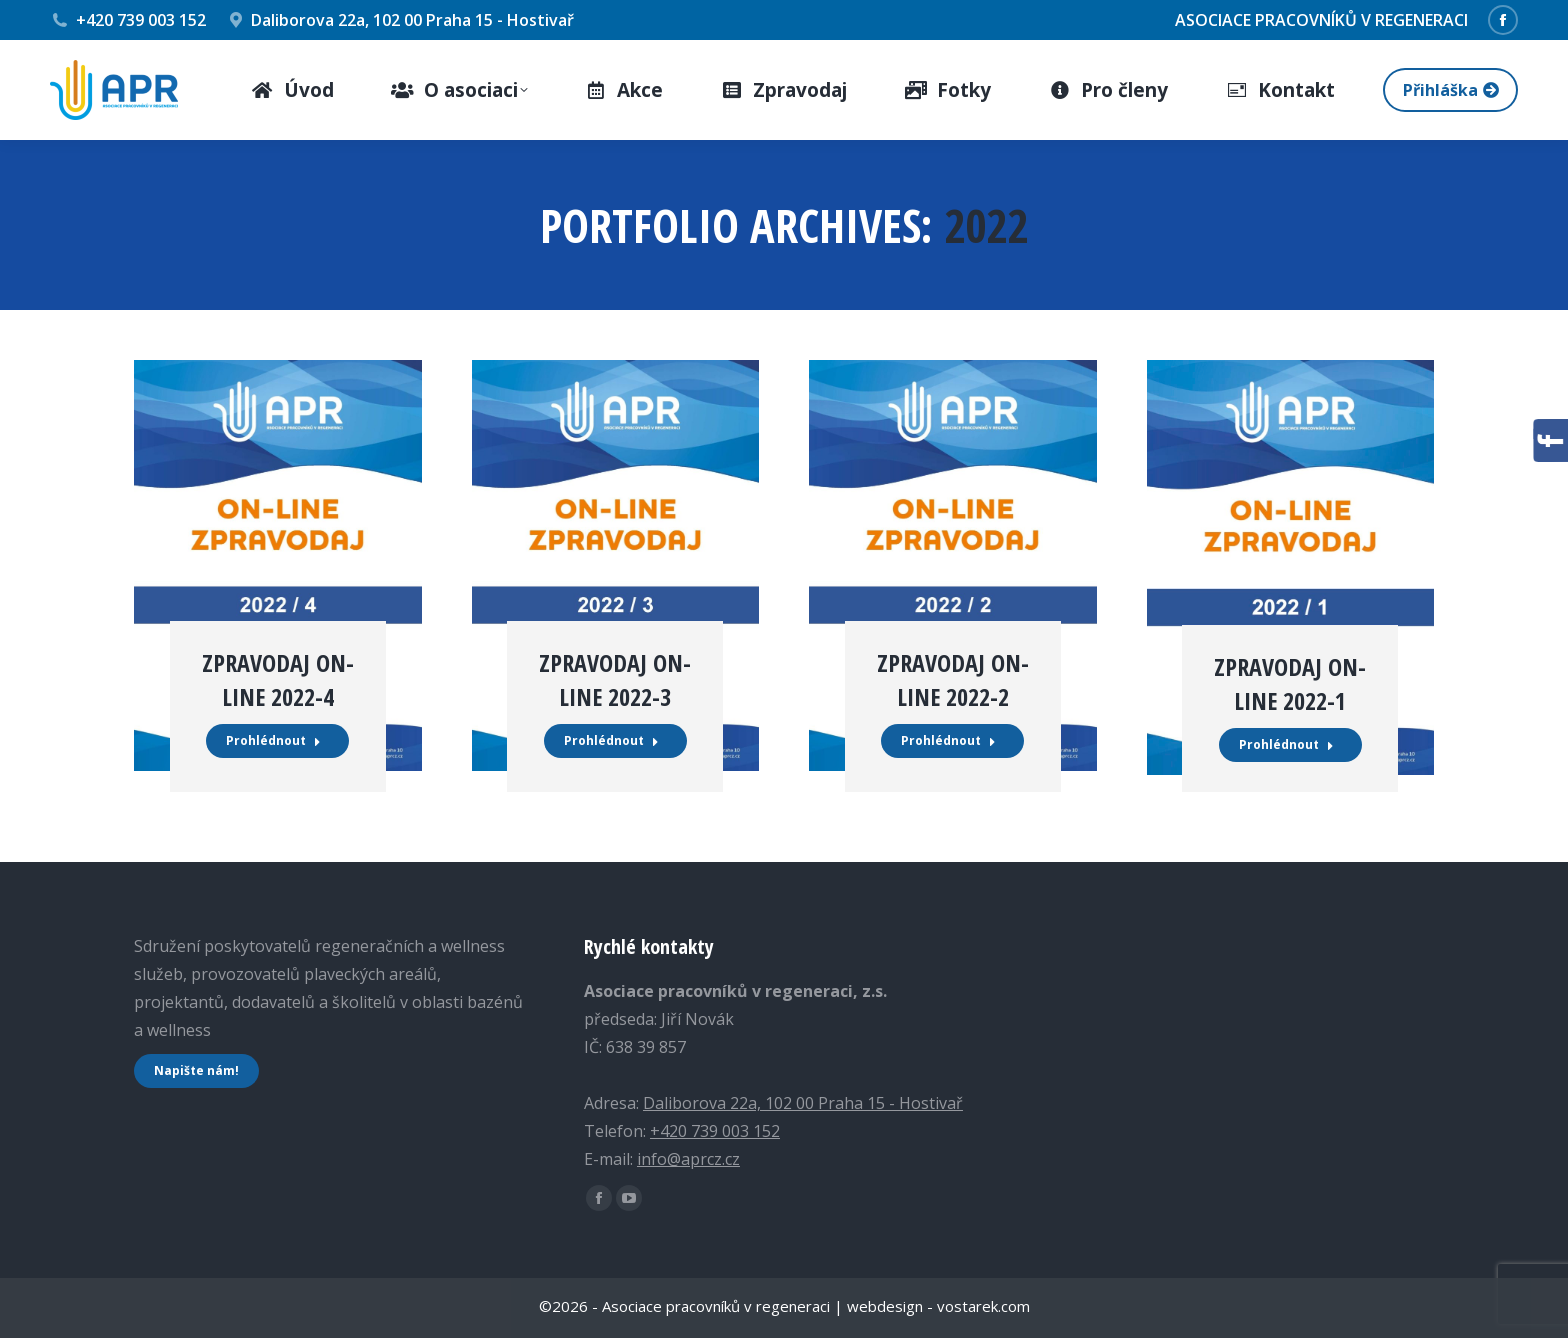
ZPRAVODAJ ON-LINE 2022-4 (278, 679)
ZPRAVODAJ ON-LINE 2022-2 (953, 679)
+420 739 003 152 (128, 20)
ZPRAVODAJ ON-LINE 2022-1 (1290, 683)
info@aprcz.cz (688, 1159)
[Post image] (278, 565)
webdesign (885, 1306)
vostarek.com (983, 1306)
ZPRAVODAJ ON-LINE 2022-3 (615, 679)
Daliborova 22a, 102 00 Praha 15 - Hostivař (400, 20)
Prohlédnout (273, 740)
